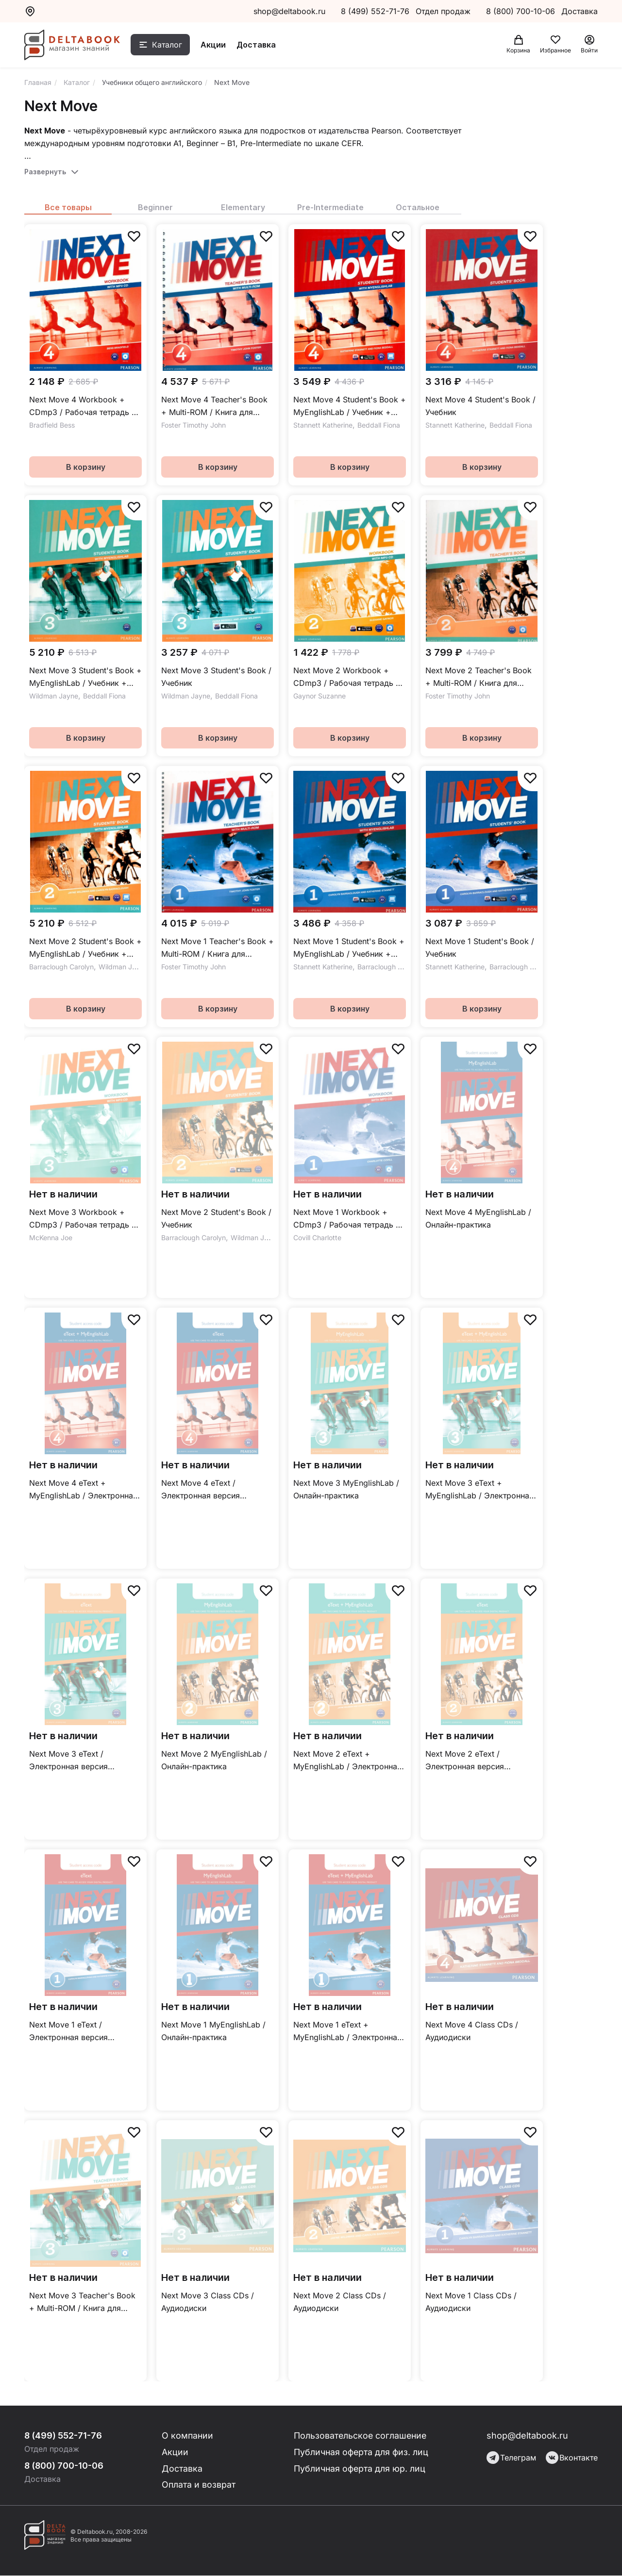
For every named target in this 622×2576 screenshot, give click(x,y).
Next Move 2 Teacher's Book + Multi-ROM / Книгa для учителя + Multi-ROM (478, 677)
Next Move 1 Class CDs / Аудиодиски (471, 2302)
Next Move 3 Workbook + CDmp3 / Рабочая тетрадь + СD (83, 1219)
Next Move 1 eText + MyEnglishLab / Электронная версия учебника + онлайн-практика (347, 2032)
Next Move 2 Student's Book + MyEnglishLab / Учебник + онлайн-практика (85, 948)
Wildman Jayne (53, 696)
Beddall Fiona (378, 425)
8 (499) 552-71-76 (375, 11)
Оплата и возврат (199, 2485)
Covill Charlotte (317, 1237)
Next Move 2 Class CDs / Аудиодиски (339, 2302)
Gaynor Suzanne (319, 696)
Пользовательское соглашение (361, 2435)
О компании (188, 2435)
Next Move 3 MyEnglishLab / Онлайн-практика (346, 1489)
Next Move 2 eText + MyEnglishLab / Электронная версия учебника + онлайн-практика (347, 1761)
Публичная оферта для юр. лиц (360, 2468)
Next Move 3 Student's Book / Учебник (216, 676)
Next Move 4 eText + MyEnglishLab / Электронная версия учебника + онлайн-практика (83, 1490)
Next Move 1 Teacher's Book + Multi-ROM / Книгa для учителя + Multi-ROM (217, 948)
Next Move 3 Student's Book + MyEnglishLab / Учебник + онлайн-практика (85, 677)
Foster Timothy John (193, 425)
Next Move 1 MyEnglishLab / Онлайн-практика (213, 2031)
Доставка (257, 45)
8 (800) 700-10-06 (521, 11)
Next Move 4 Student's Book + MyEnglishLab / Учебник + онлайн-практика (349, 406)
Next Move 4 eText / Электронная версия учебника (200, 1490)
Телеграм (511, 2457)
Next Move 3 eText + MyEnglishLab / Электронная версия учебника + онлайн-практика (479, 1490)
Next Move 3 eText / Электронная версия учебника (68, 1761)
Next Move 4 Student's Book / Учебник (480, 406)
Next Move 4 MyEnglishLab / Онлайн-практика (478, 1218)
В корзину (85, 467)
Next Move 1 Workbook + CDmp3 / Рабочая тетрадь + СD (347, 1219)
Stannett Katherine (323, 425)
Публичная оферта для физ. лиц (361, 2452)
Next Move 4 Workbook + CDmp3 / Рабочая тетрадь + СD (83, 406)
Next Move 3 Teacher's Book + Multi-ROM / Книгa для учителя (82, 2302)
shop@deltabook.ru (289, 11)
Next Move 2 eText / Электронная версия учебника (464, 1761)
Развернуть (45, 171)
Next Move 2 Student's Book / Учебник (216, 1218)
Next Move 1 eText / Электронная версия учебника (68, 2032)
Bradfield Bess (52, 425)
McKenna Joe (50, 1237)
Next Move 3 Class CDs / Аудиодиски (207, 2302)
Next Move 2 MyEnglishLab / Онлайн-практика (214, 1760)
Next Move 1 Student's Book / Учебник (479, 947)
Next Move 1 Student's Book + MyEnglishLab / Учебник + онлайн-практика (348, 948)
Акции (214, 45)
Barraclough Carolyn (61, 967)
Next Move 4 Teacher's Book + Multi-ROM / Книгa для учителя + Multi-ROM (214, 406)
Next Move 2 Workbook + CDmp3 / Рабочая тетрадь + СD (347, 677)
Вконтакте (572, 2457)
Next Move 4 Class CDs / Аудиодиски (471, 2031)
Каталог (168, 45)
